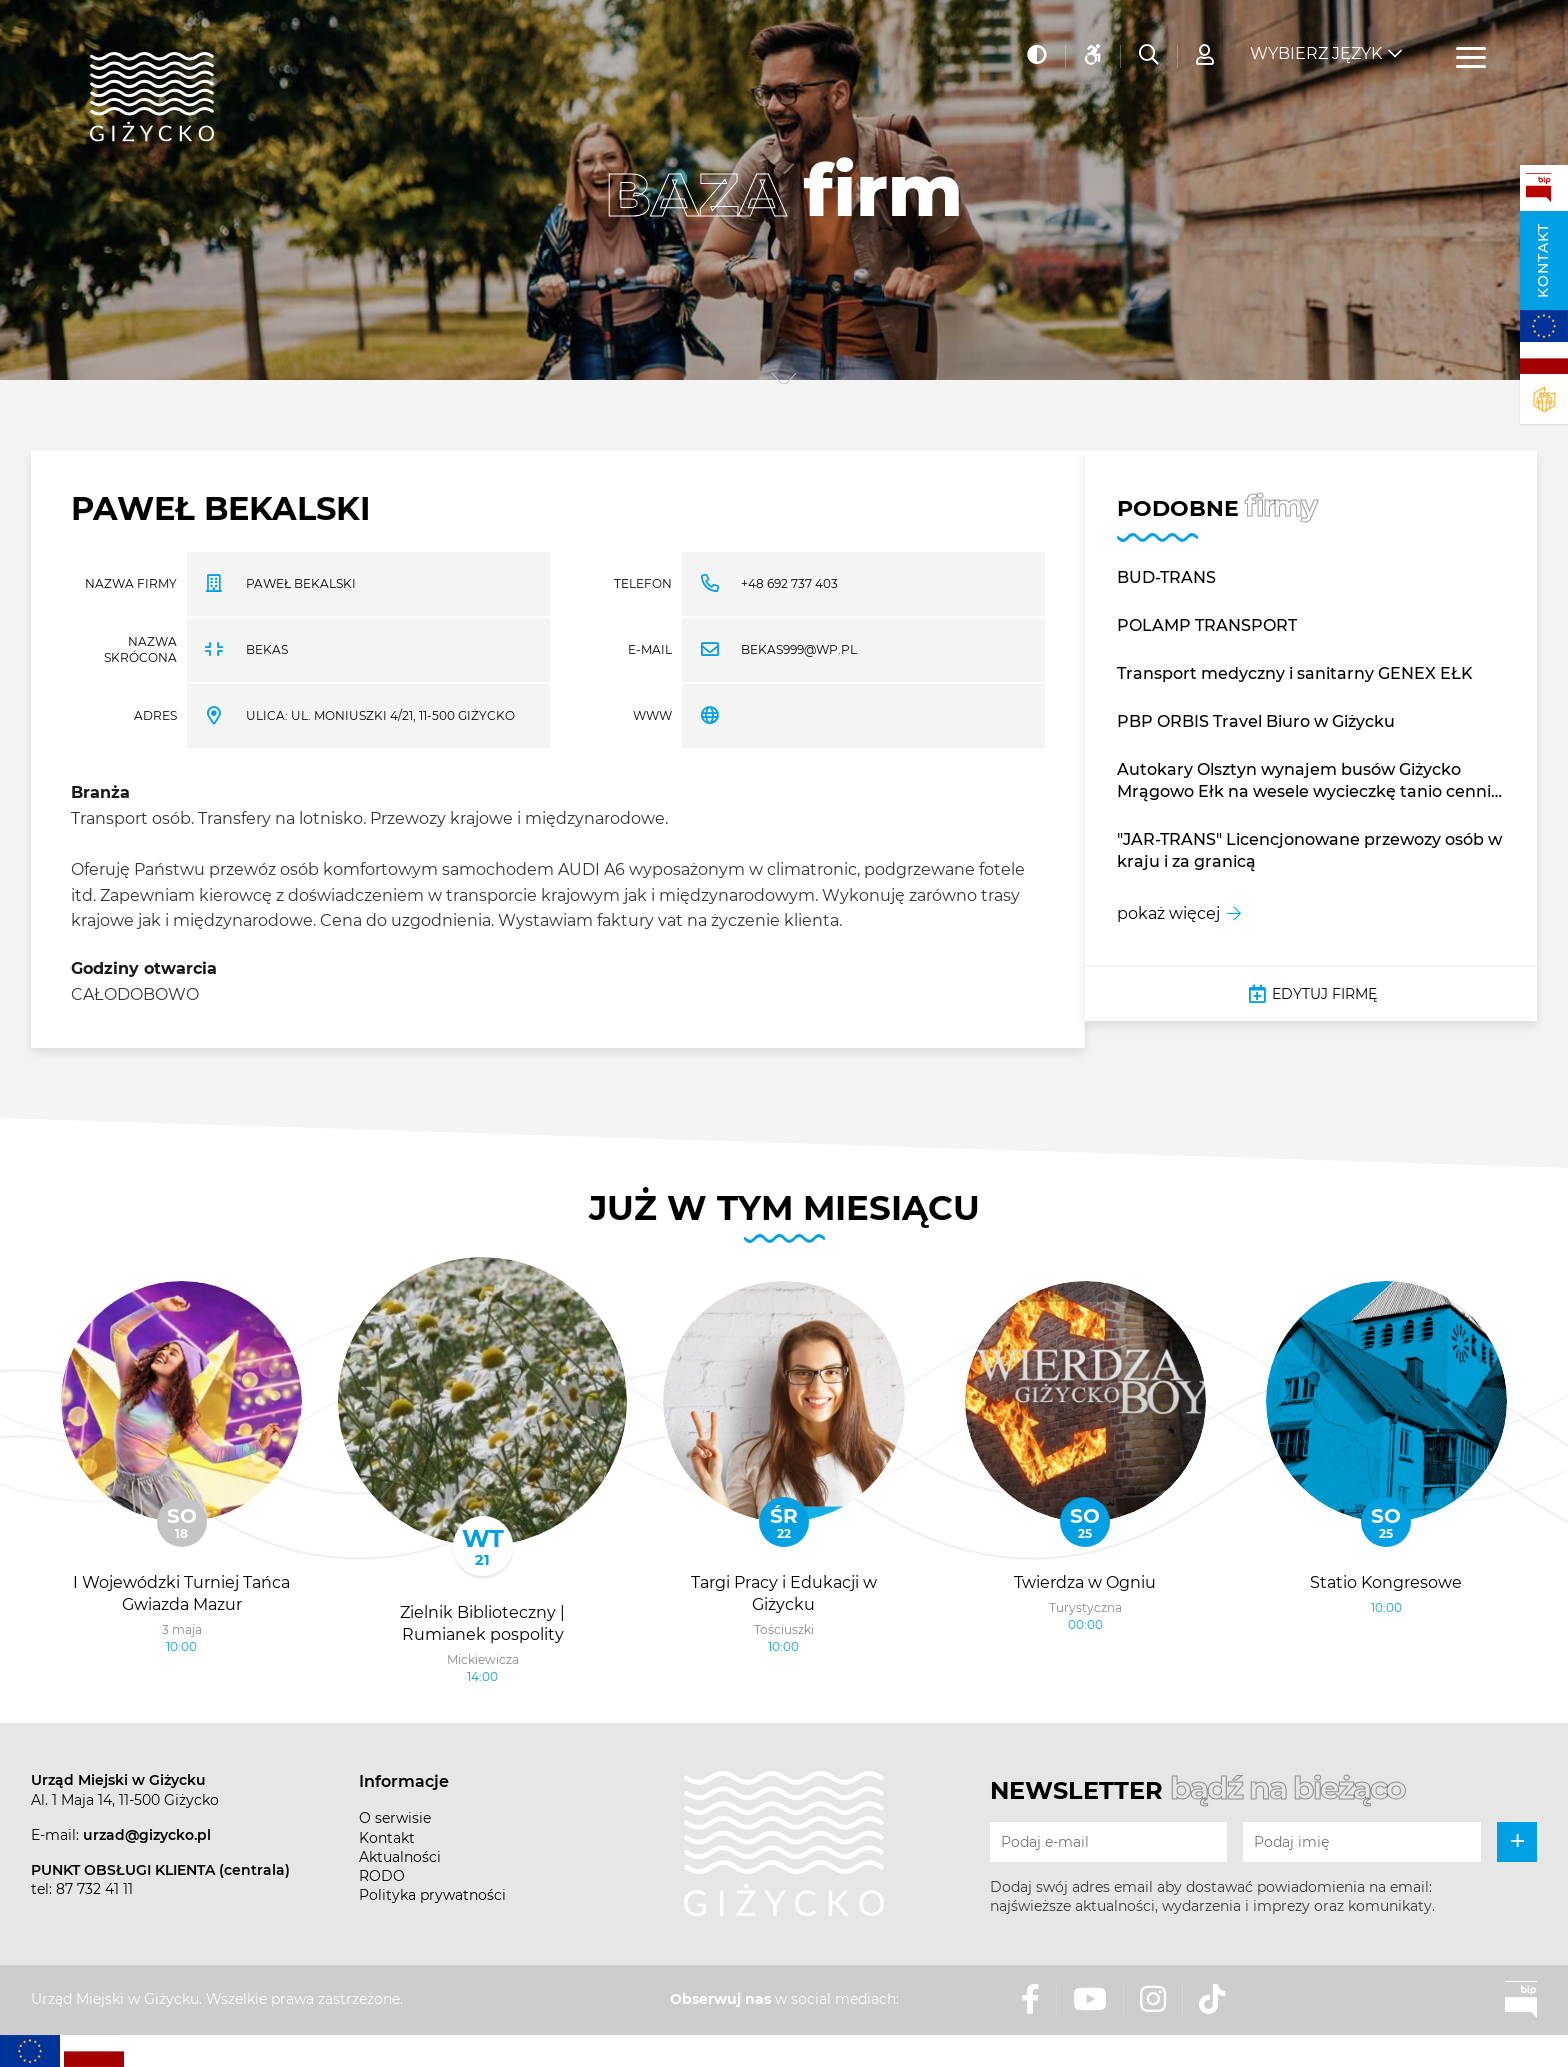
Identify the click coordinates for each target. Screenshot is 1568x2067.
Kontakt (1543, 260)
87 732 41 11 (94, 1889)
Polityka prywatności (432, 1895)
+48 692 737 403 (789, 583)
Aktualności (400, 1857)
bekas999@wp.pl (799, 649)
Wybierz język (1316, 50)
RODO (382, 1876)
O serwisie (395, 1818)
